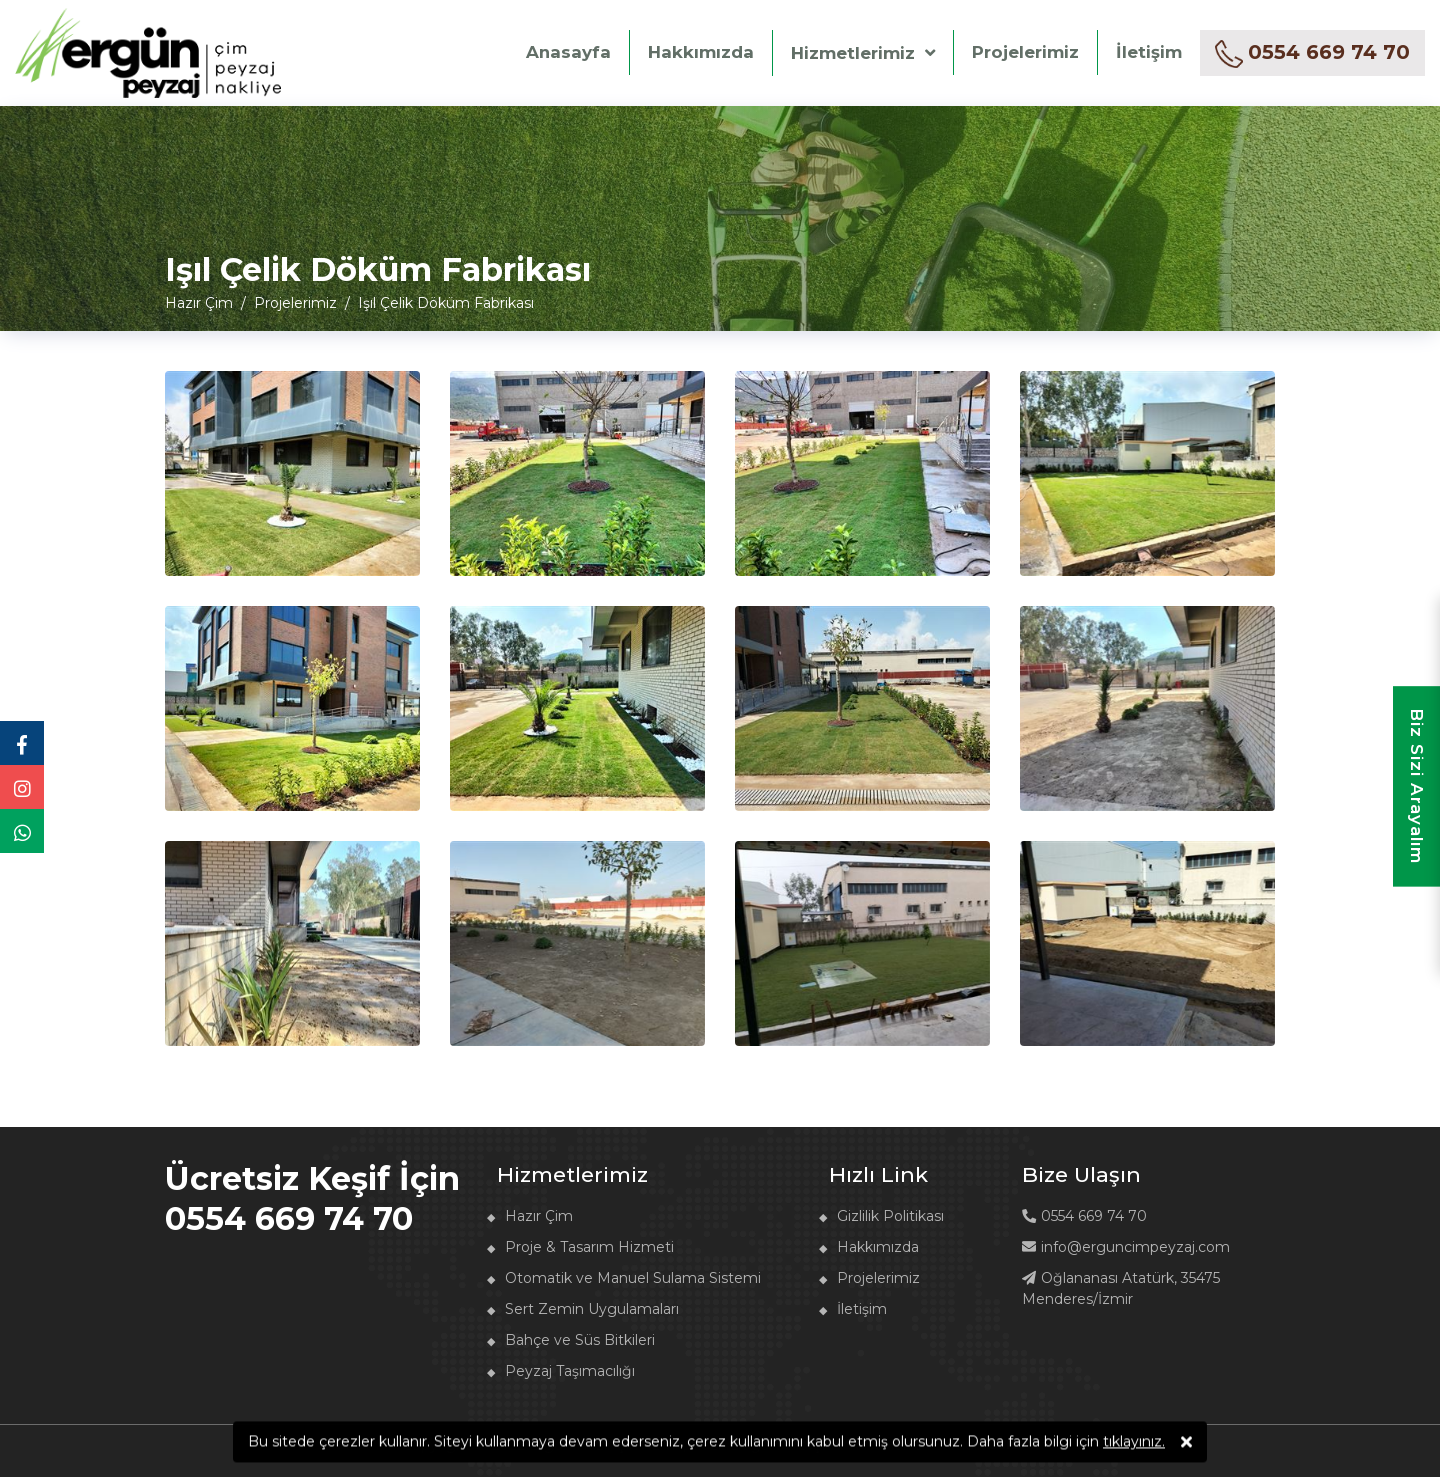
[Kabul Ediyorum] (1186, 1444)
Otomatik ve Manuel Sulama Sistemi (633, 1278)
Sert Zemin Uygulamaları (592, 1309)
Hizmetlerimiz (853, 53)
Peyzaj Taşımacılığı (570, 1371)
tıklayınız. (1134, 1444)
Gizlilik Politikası (890, 1216)
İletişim (1149, 52)
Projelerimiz (1025, 52)
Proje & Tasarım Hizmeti (589, 1247)
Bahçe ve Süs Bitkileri (580, 1340)
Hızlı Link (878, 1174)
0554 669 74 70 (1084, 1216)
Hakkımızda (701, 52)
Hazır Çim (539, 1216)
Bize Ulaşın (1081, 1174)
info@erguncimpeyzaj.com (1126, 1247)
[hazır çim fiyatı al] (1312, 53)
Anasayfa (568, 52)
